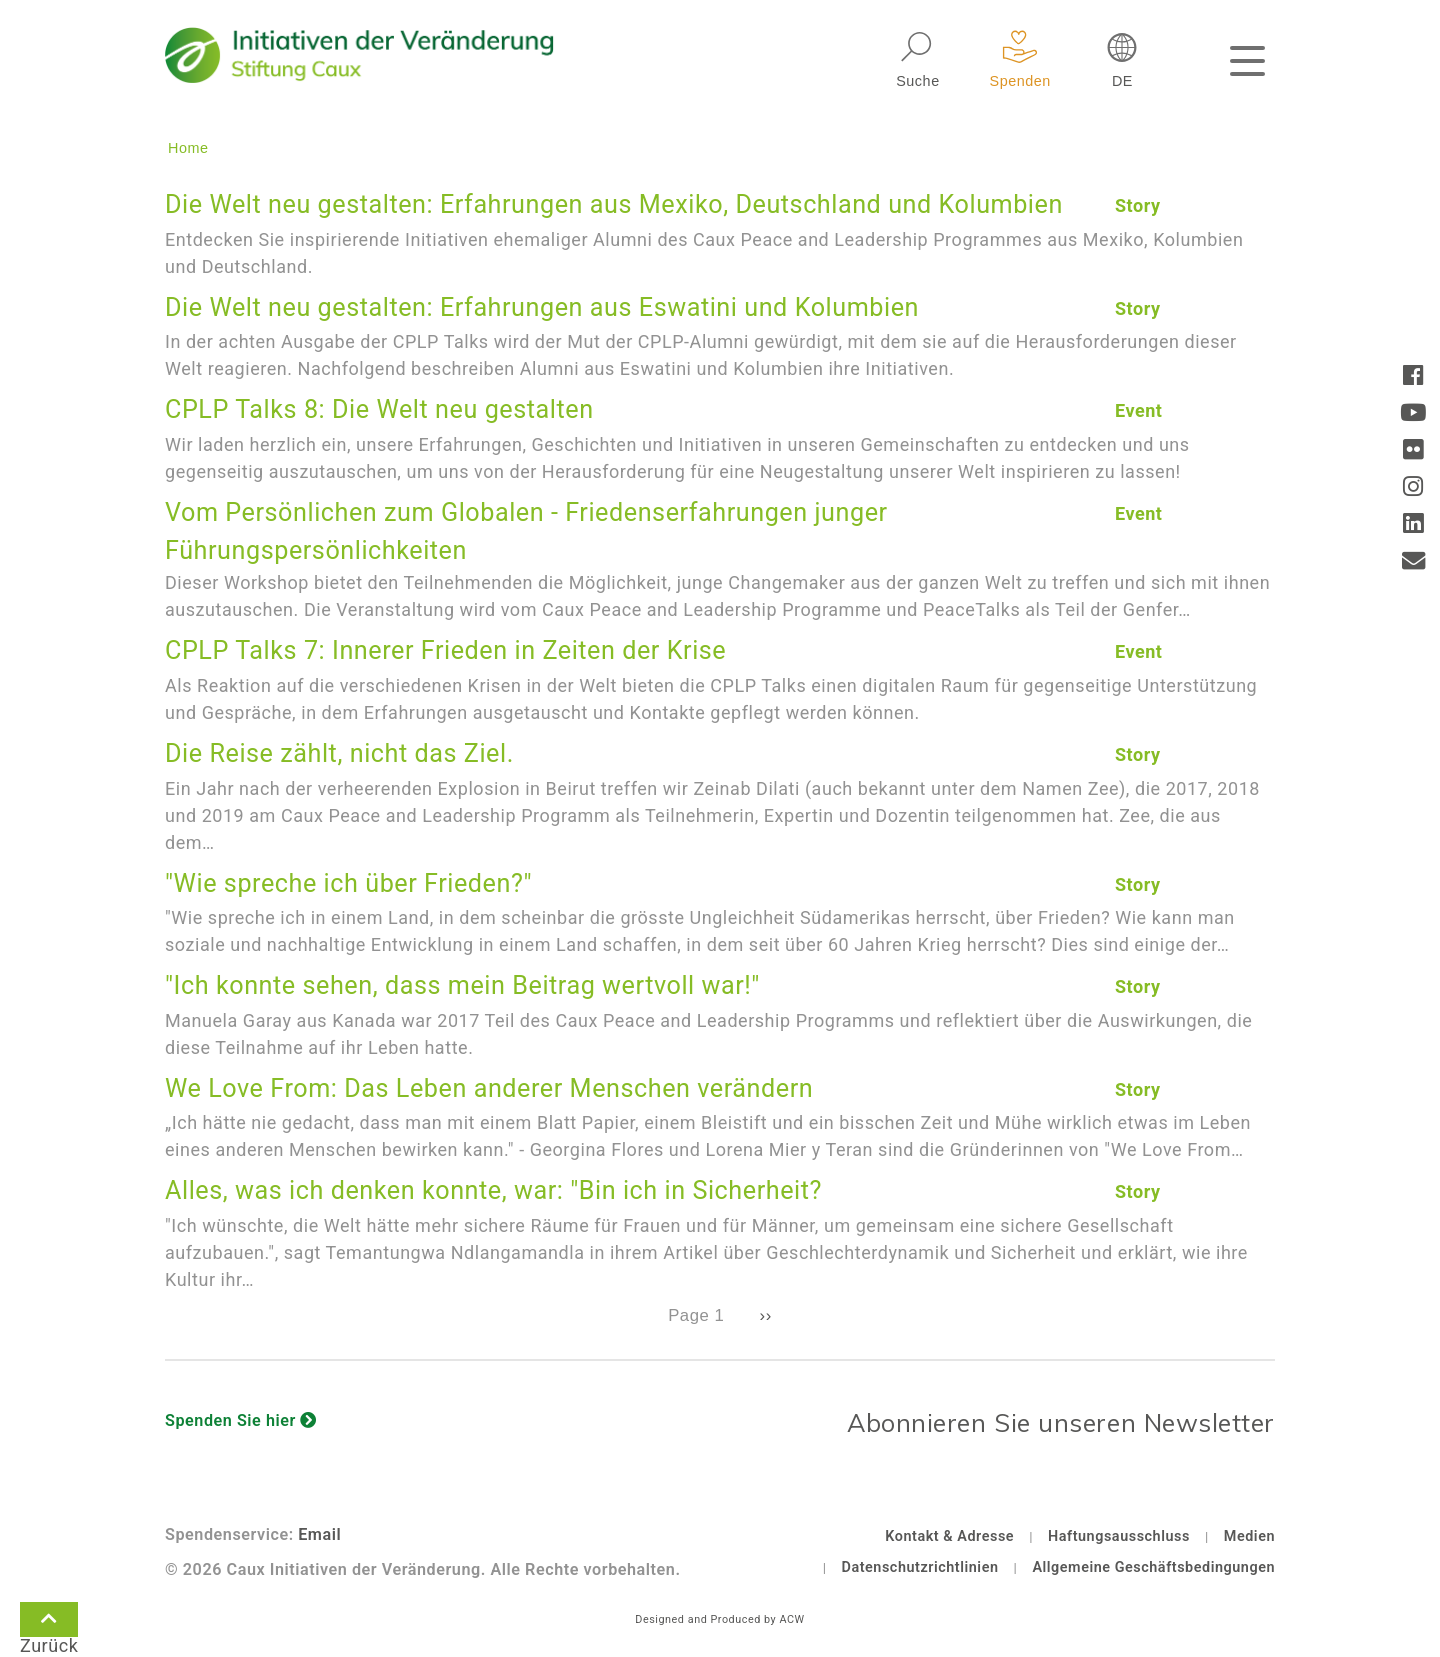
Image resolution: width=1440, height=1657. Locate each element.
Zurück (49, 1623)
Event (1139, 410)
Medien (1249, 1536)
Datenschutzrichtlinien (920, 1567)
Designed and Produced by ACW (719, 1619)
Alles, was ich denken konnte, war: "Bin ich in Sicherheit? (493, 1190)
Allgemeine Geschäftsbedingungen (1153, 1567)
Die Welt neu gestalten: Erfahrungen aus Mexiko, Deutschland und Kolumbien (614, 204)
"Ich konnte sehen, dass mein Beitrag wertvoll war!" (462, 985)
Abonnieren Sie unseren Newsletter (1061, 1422)
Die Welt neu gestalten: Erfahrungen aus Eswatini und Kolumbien (542, 307)
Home (188, 148)
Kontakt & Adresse (949, 1536)
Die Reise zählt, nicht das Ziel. (339, 753)
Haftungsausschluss (1119, 1536)
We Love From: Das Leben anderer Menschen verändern (489, 1088)
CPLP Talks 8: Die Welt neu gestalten (379, 409)
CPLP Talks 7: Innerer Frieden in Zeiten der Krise (445, 650)
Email (319, 1534)
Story (1138, 205)
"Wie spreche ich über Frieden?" (348, 883)
